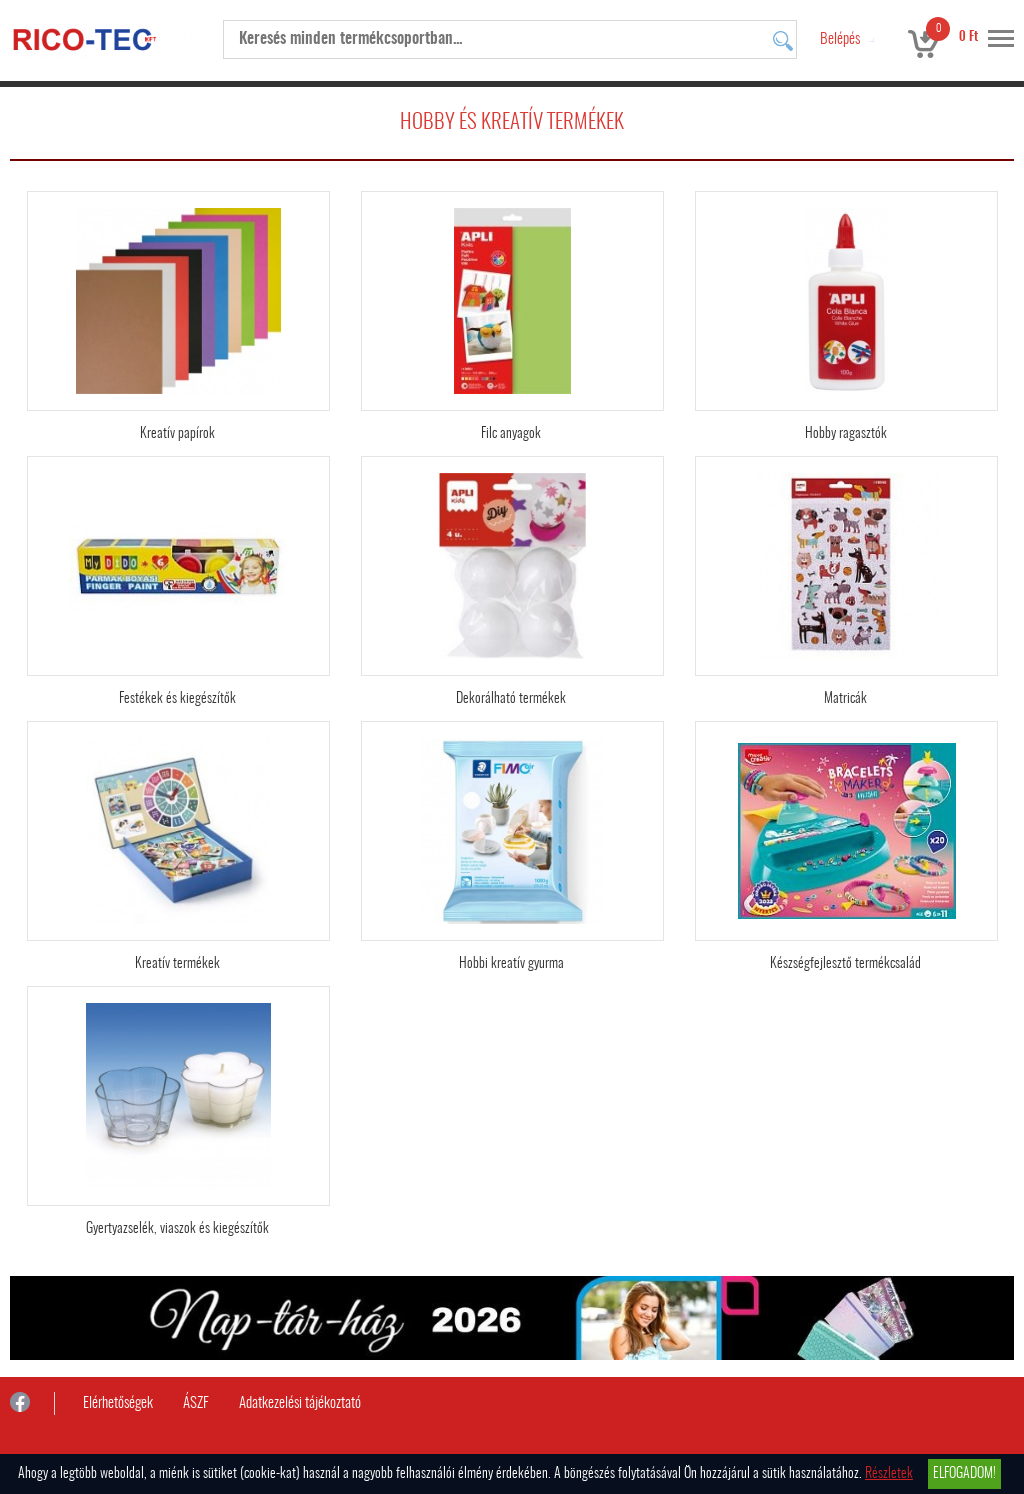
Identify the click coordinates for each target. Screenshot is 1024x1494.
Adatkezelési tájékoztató (300, 1403)
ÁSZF (196, 1403)
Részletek (889, 1474)
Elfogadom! (964, 1474)
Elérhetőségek (118, 1403)
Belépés (840, 39)
